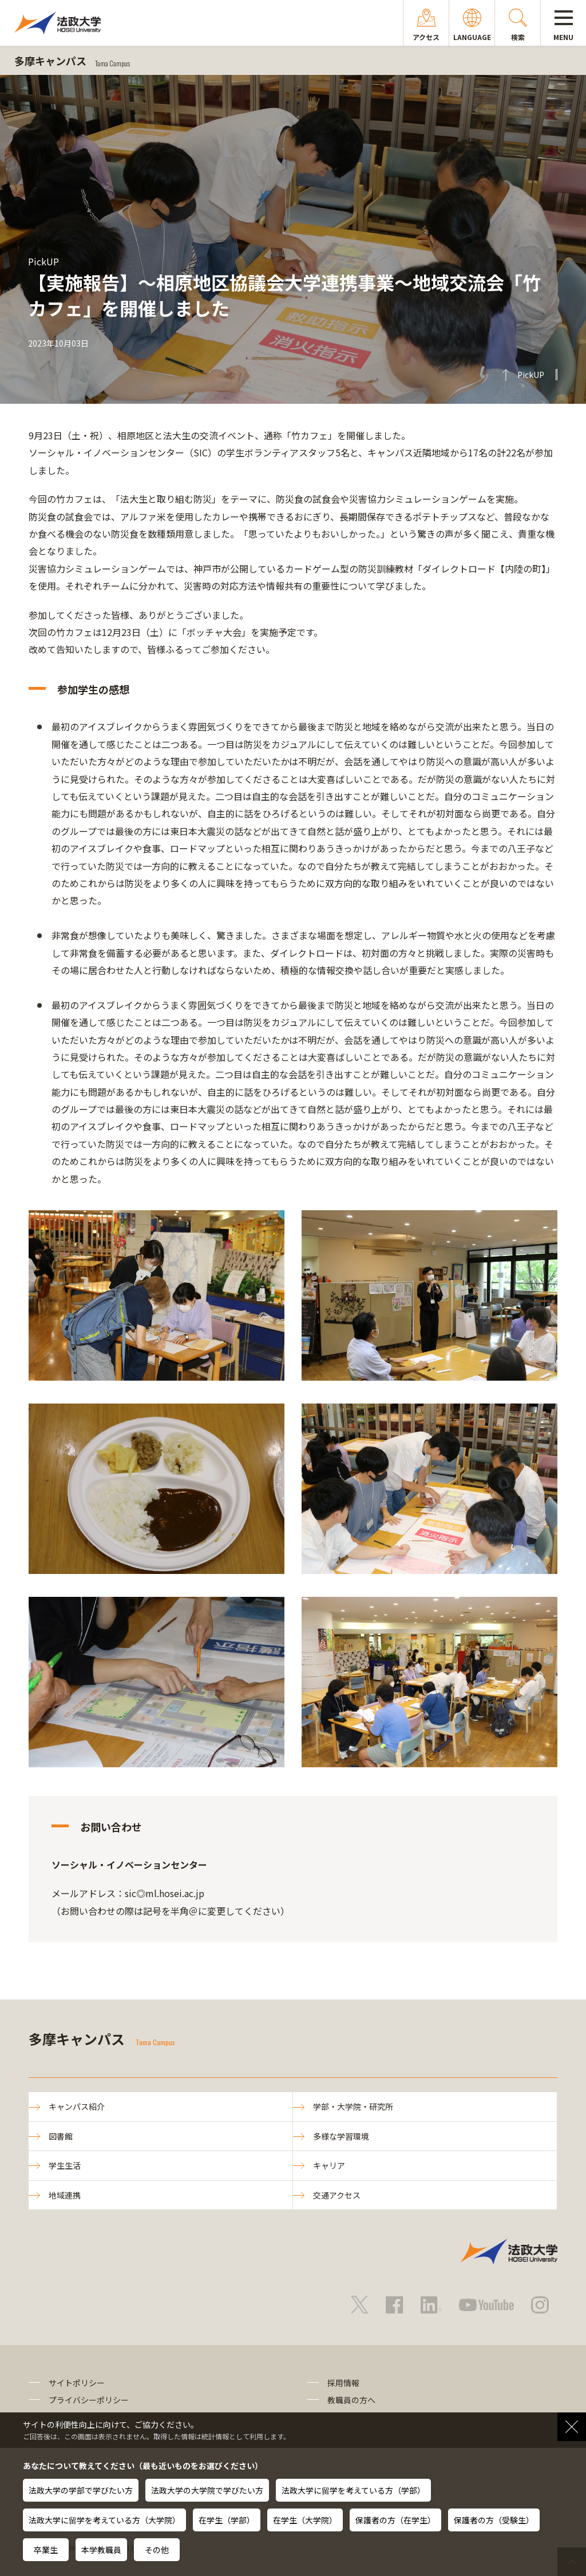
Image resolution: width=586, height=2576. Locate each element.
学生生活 (65, 2165)
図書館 (61, 2136)
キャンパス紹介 (77, 2106)
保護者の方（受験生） (494, 2520)
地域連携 (65, 2195)
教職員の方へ (351, 2400)
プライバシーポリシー (89, 2400)
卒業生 (46, 2549)
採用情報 (343, 2382)
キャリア (329, 2165)
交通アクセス (337, 2195)
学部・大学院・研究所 (353, 2106)
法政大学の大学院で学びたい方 (207, 2490)
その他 (157, 2549)
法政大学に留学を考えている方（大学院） (104, 2520)
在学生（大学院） (305, 2520)
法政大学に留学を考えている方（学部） (353, 2490)
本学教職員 (101, 2549)
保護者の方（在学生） (395, 2520)
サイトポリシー (77, 2382)
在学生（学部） (227, 2520)
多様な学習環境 (341, 2136)
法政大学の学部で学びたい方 (81, 2490)
